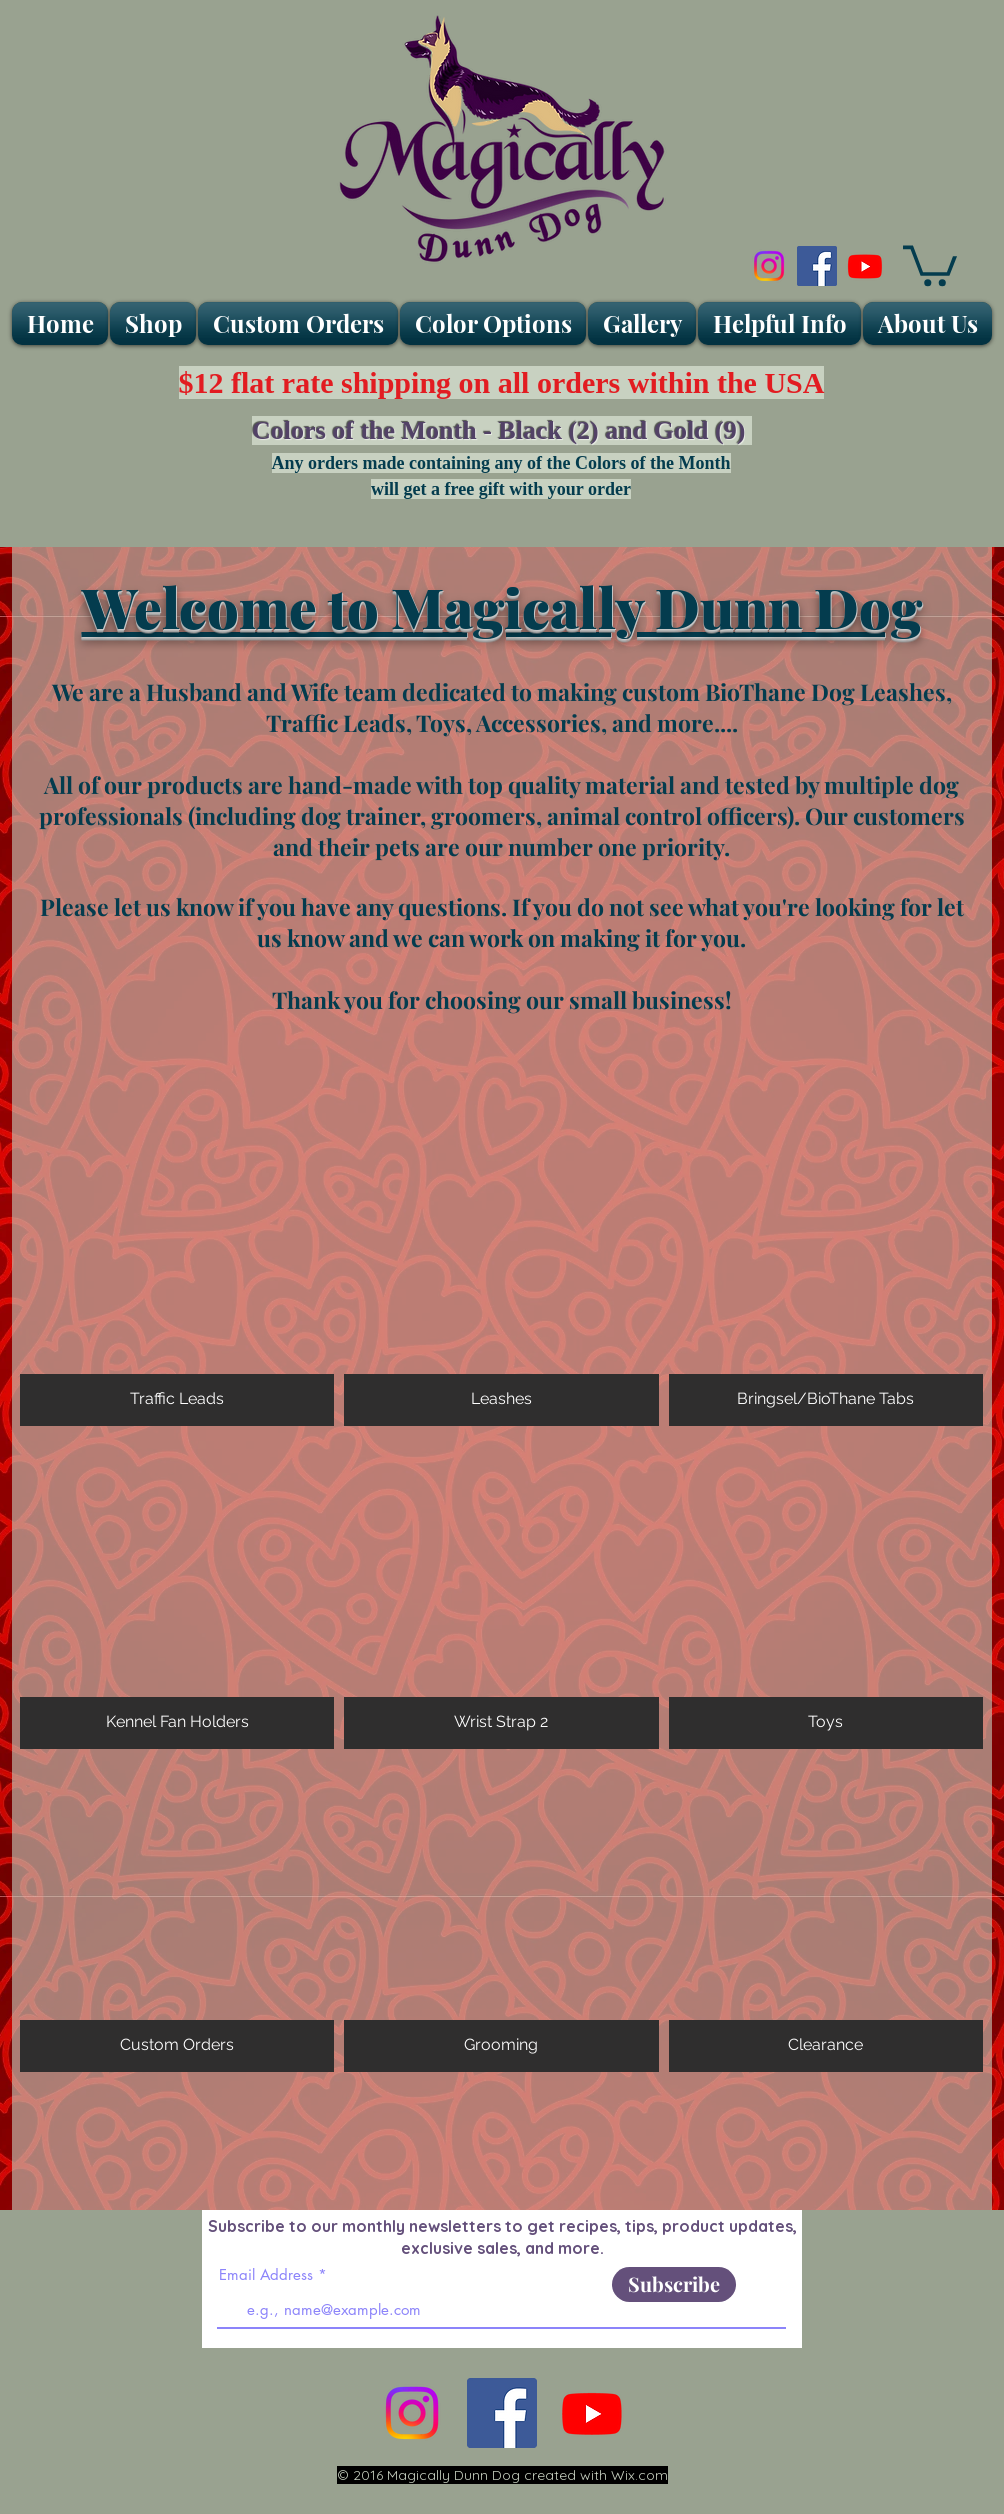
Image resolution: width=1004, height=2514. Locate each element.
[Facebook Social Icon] (817, 266)
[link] (930, 263)
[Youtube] (865, 266)
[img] (501, 1915)
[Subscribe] (674, 2284)
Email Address (266, 2274)
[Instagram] (769, 266)
